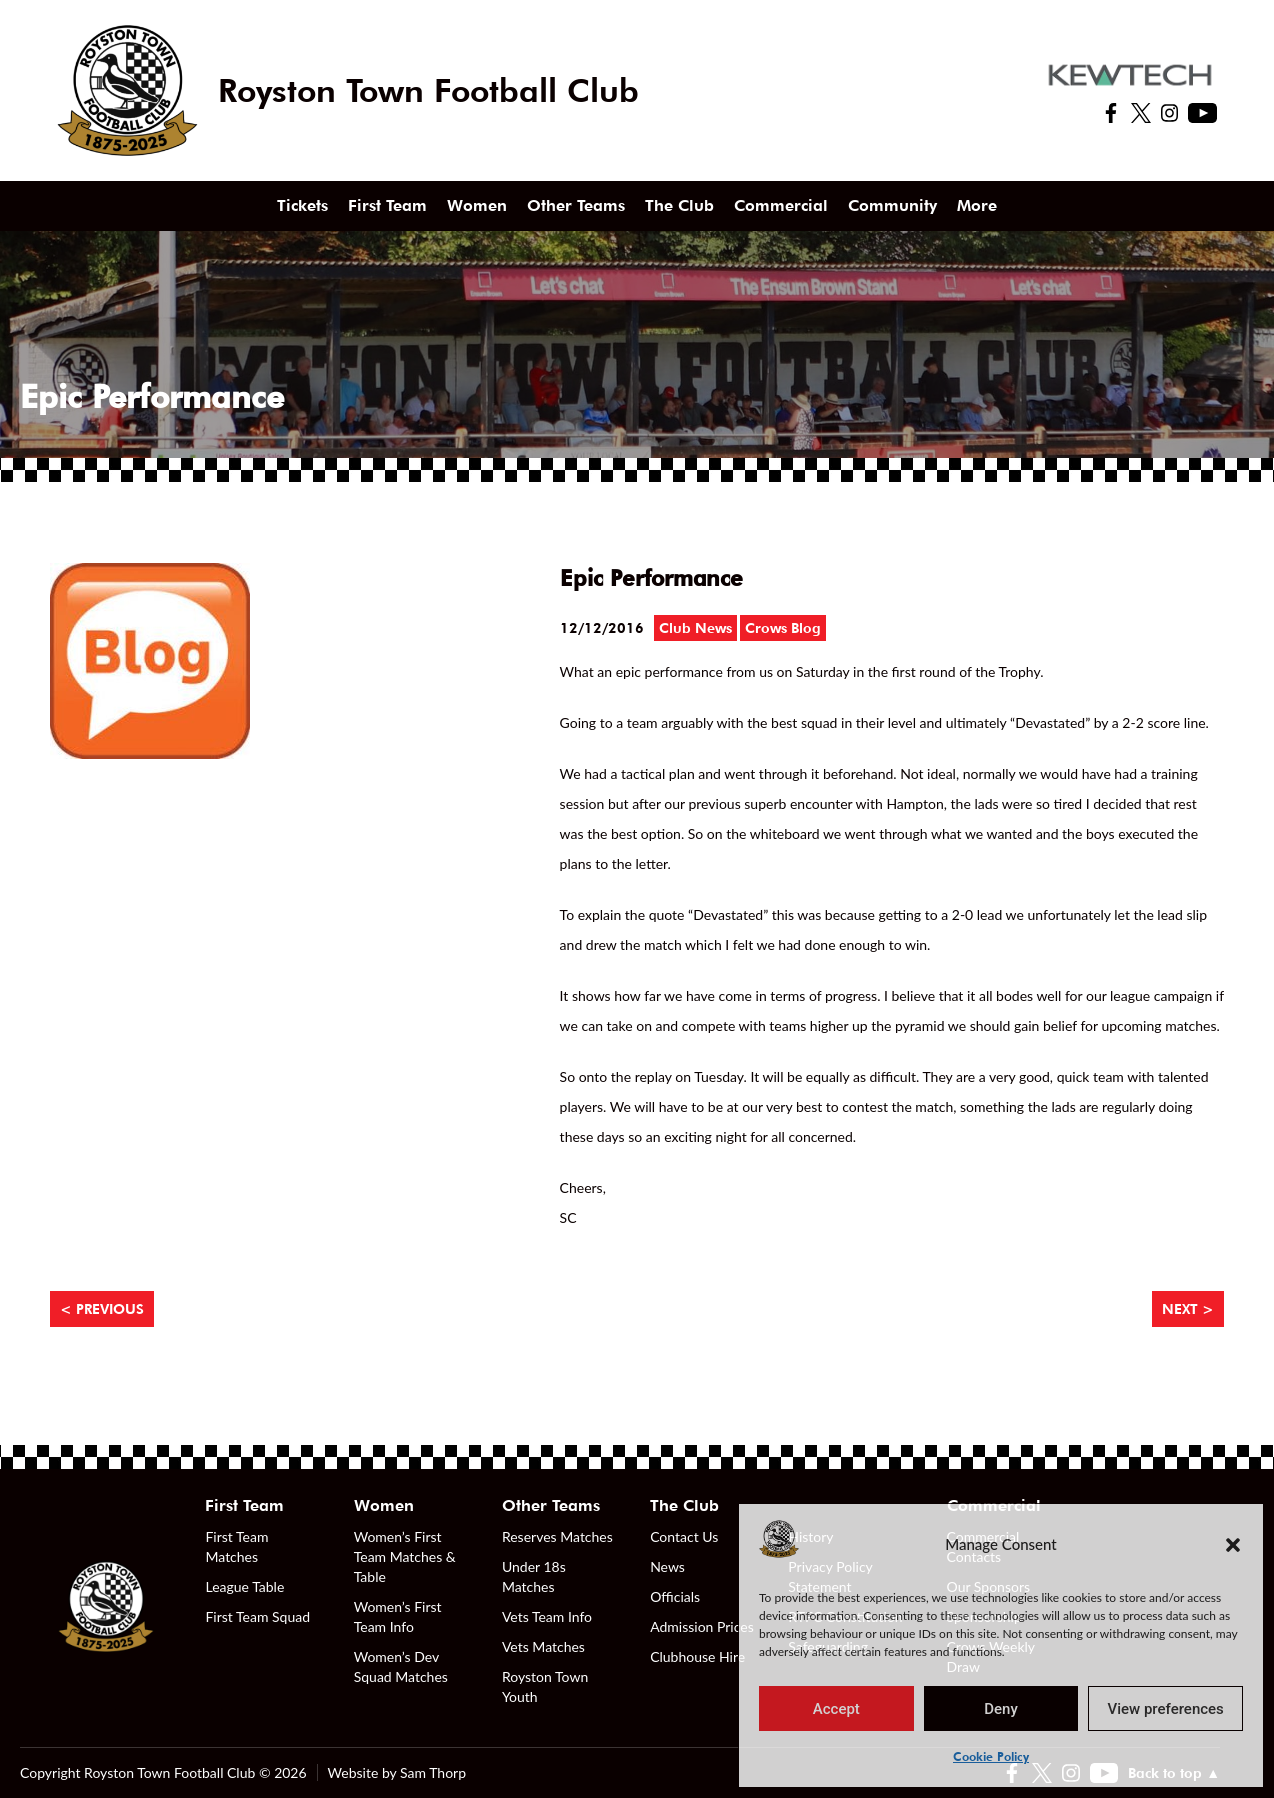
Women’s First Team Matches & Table (405, 1556)
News (667, 1566)
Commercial (781, 205)
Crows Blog (783, 628)
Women (477, 205)
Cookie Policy (991, 1756)
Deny (1001, 1709)
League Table (244, 1586)
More (977, 205)
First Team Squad (257, 1616)
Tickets (302, 205)
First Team (387, 205)
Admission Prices (702, 1626)
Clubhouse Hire (697, 1656)
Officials (675, 1596)
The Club (679, 205)
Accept (836, 1709)
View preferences (1166, 1709)
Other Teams (576, 205)
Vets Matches (543, 1646)
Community (892, 205)
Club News (695, 628)
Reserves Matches (557, 1536)
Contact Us (684, 1536)
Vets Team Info (547, 1616)
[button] (1233, 1544)
